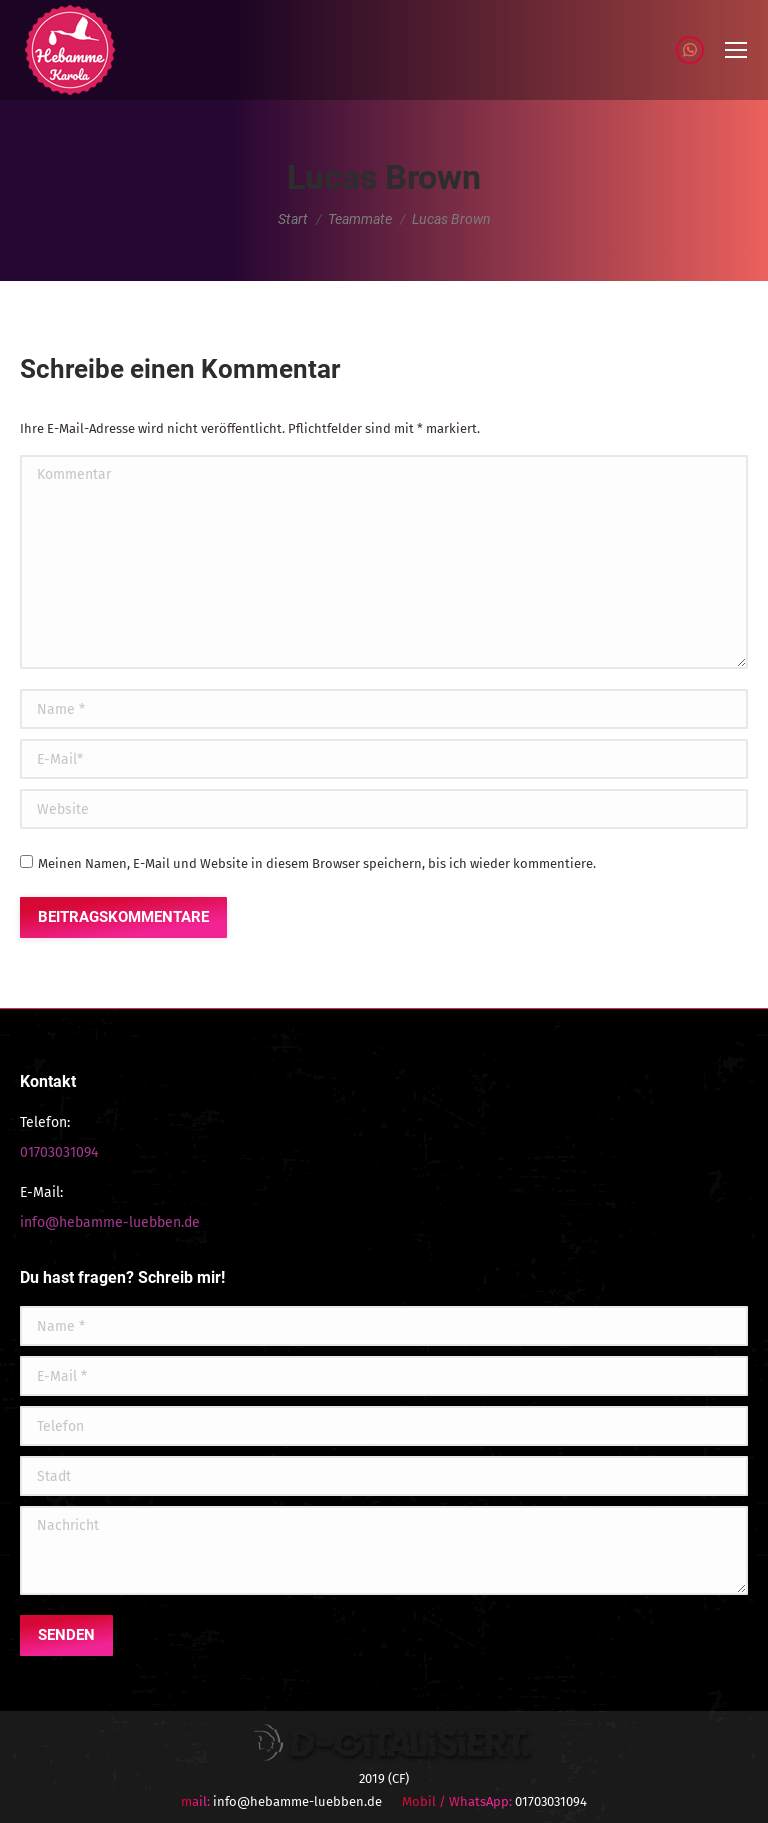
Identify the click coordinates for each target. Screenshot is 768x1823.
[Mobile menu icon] (736, 50)
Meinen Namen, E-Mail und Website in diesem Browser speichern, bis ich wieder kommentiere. (317, 863)
